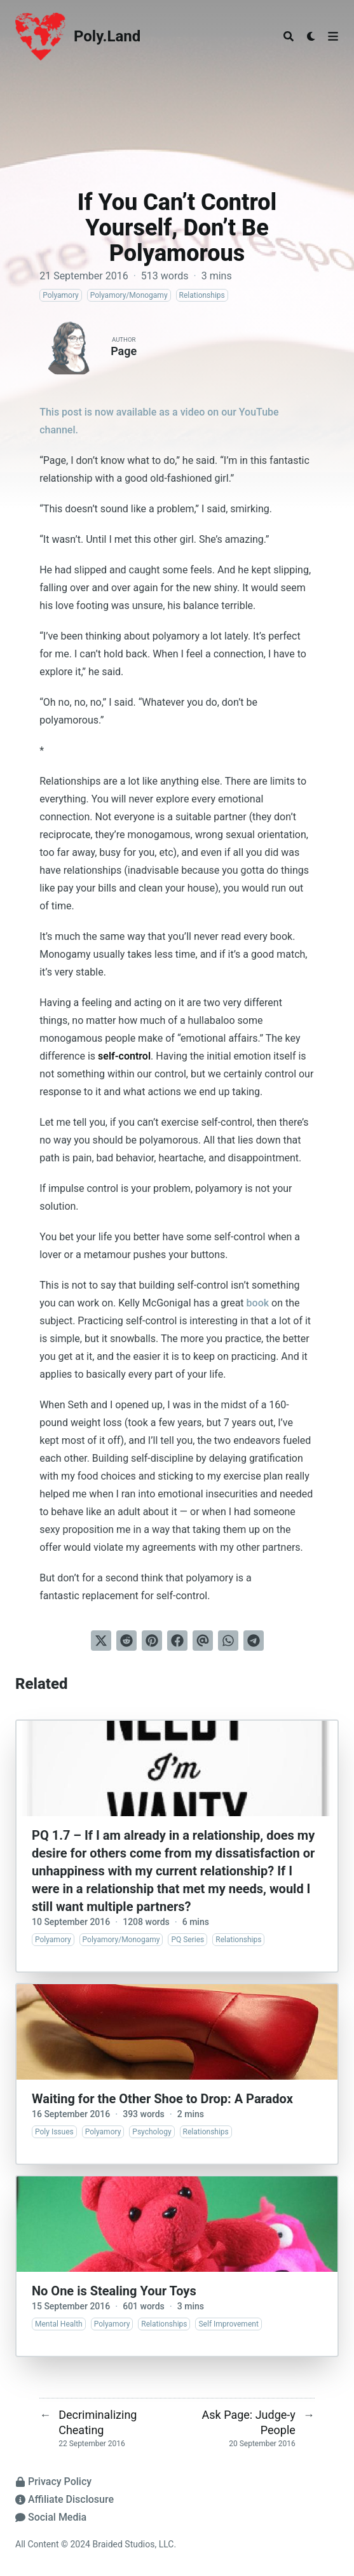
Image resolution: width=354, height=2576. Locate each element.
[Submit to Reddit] (126, 1640)
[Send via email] (203, 1640)
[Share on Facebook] (177, 1640)
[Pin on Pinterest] (152, 1640)
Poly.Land (107, 36)
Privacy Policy (53, 2481)
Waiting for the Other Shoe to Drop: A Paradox (162, 2098)
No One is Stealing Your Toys (114, 2291)
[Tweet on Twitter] (101, 1640)
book (258, 1303)
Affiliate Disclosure (64, 2499)
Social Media (50, 2517)
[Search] (288, 36)
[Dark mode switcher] (311, 36)
